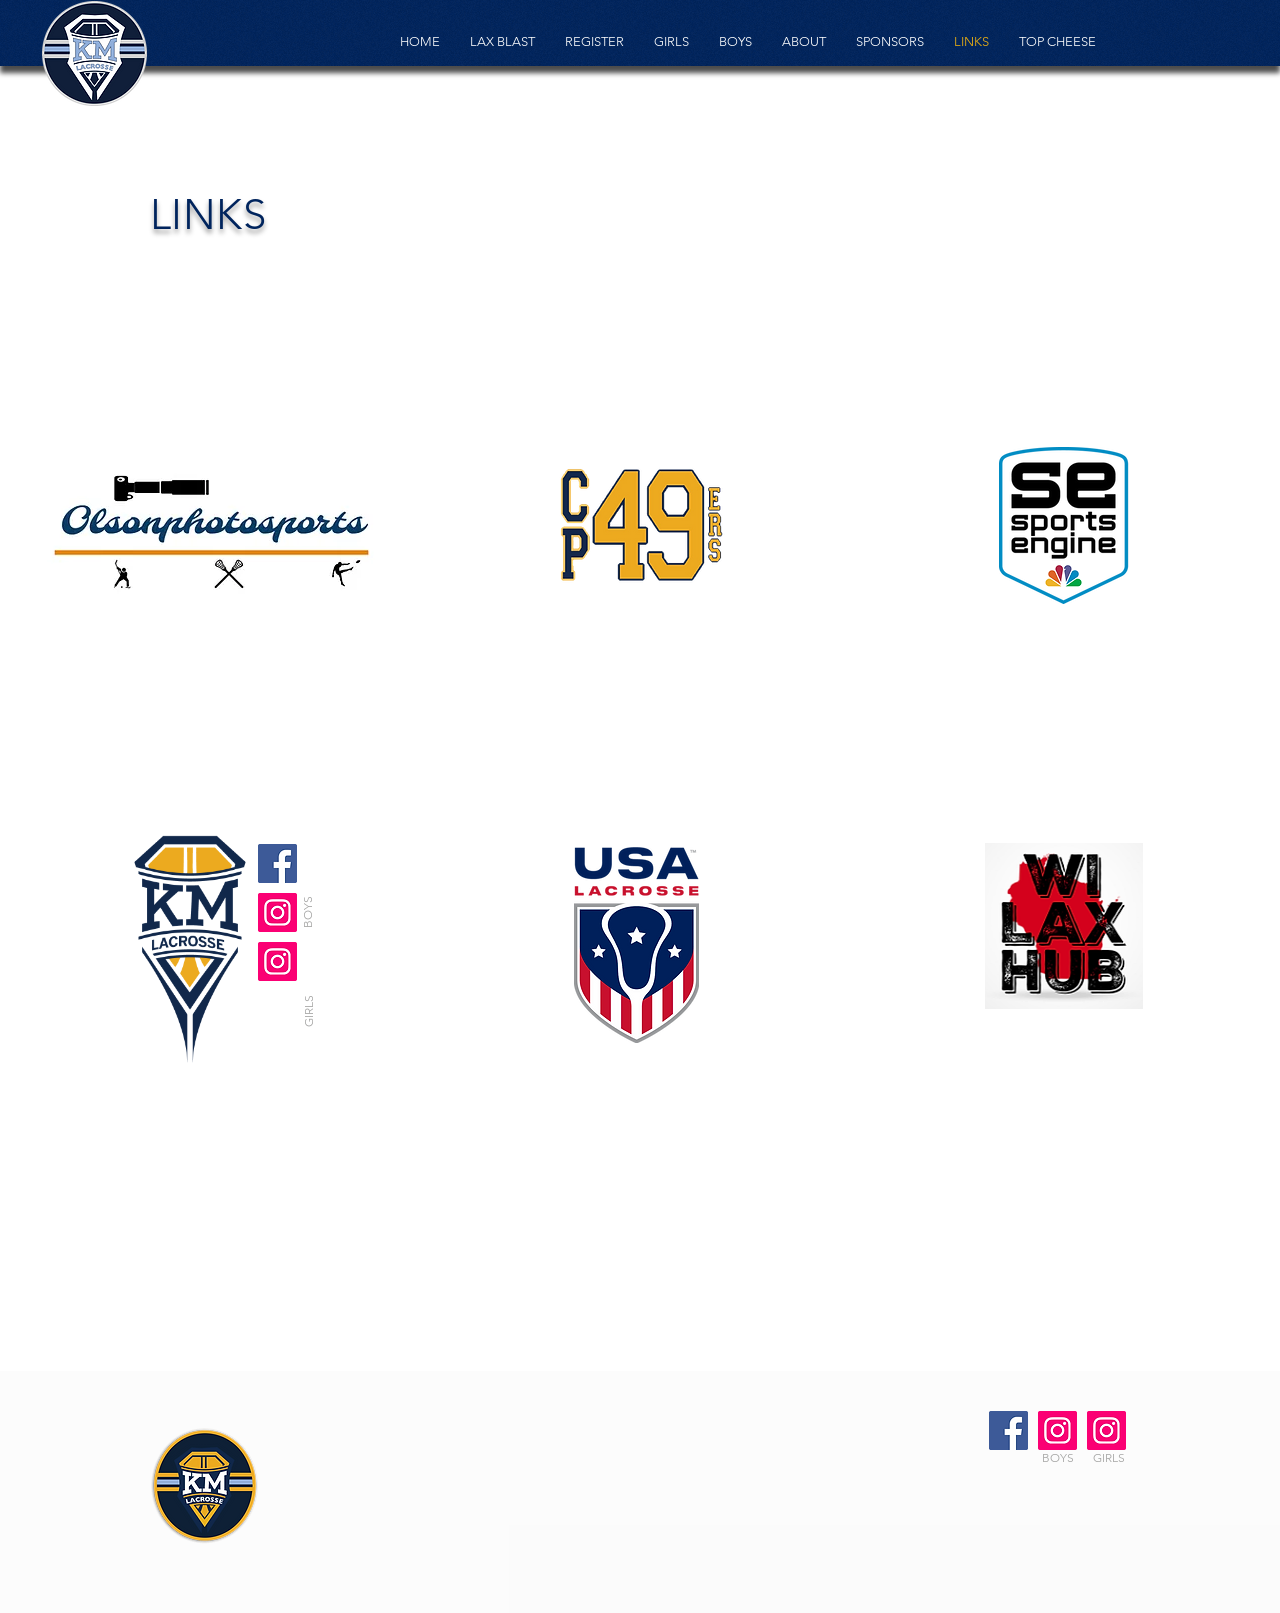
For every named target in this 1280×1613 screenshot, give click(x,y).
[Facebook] (277, 863)
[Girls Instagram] (277, 912)
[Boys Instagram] (1057, 1430)
